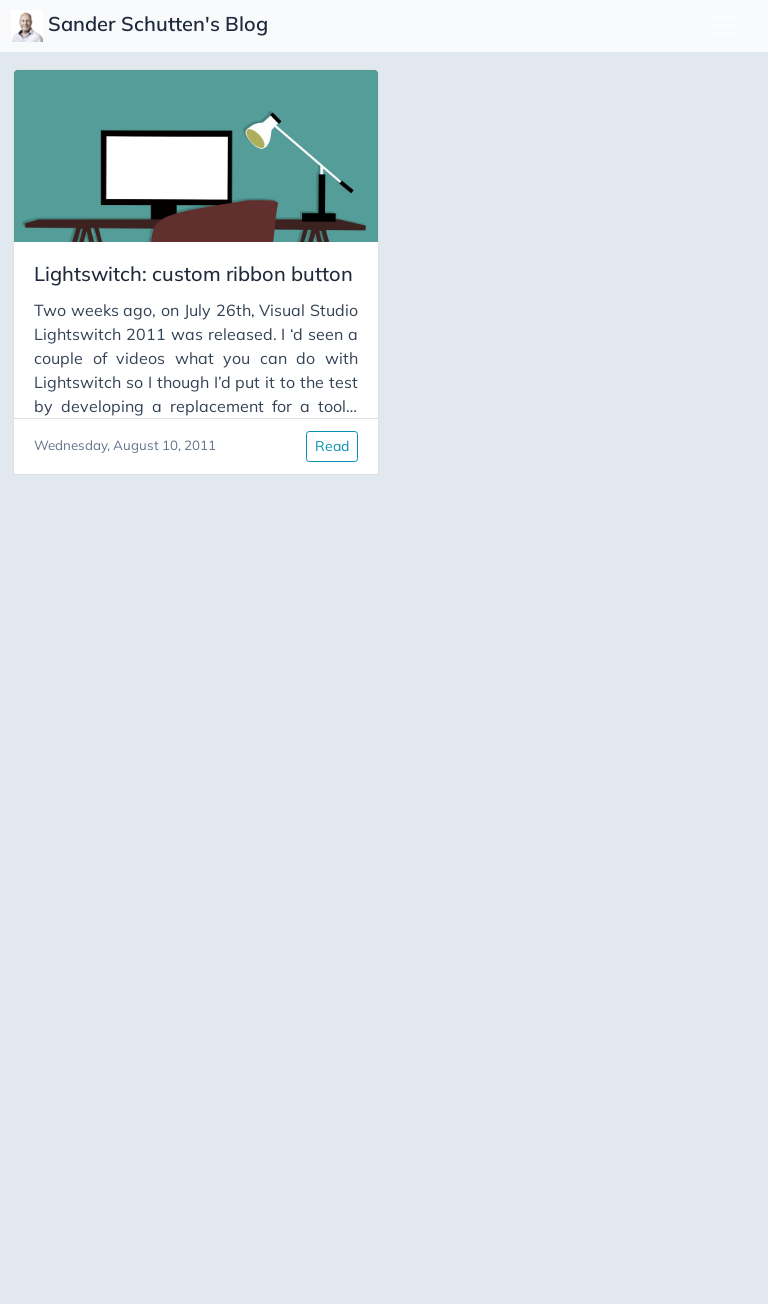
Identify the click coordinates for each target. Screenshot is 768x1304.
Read (332, 446)
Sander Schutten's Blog (142, 26)
